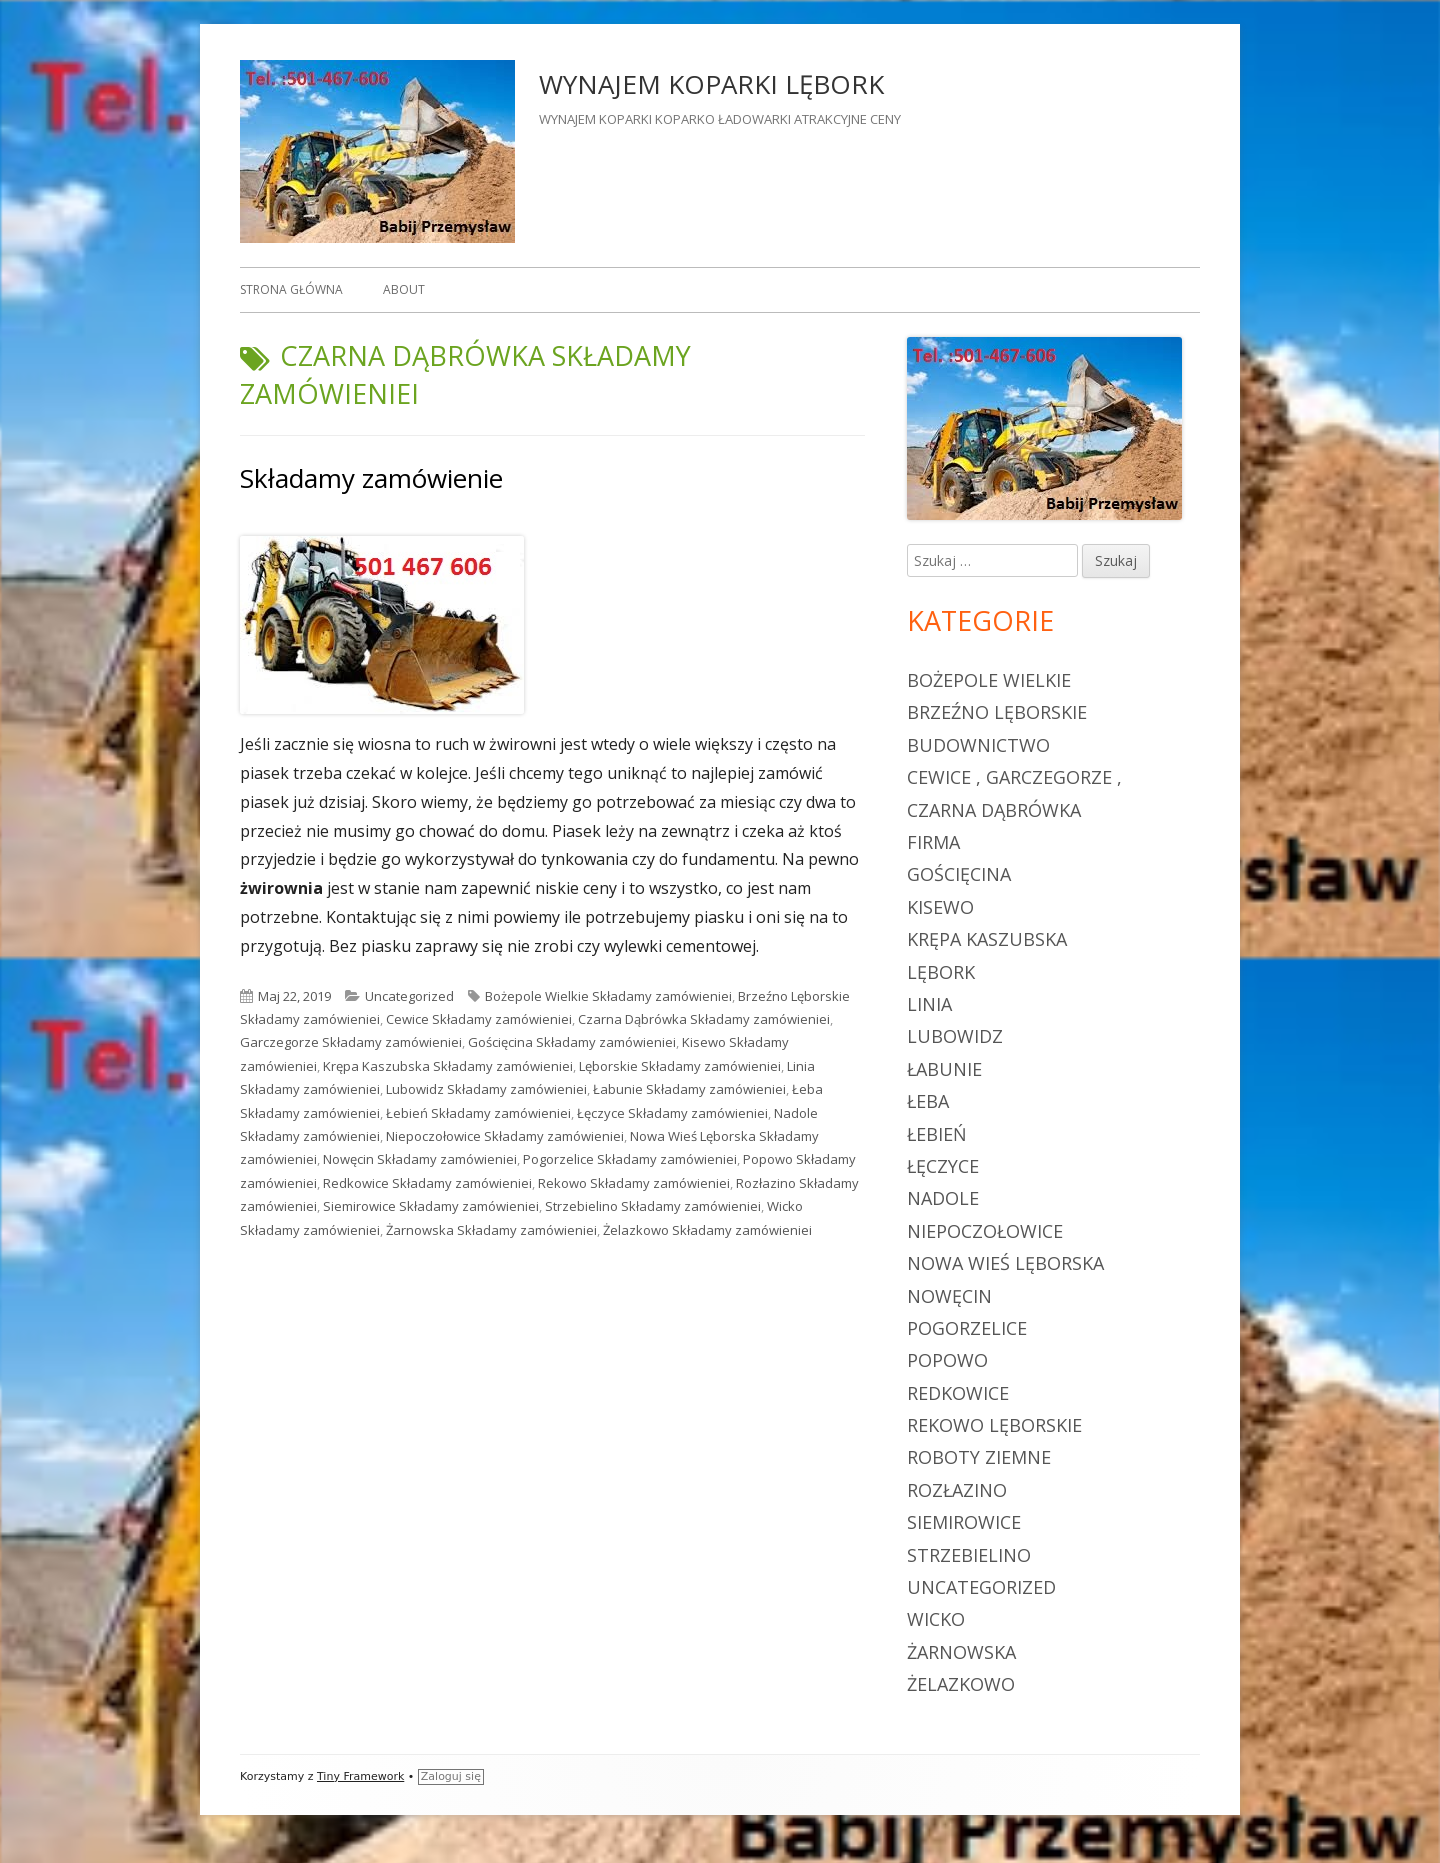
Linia (929, 1004)
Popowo (947, 1360)
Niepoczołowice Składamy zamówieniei (505, 1136)
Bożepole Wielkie (989, 680)
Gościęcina (959, 874)
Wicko (936, 1619)
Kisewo (940, 907)
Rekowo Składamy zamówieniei (634, 1183)
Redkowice (958, 1393)
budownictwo (978, 745)
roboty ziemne (979, 1457)
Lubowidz (955, 1036)
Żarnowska (961, 1652)
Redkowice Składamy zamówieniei (427, 1183)
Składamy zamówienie (371, 478)
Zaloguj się (451, 1776)
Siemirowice (964, 1522)
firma (933, 842)
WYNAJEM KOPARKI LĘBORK (711, 84)
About (404, 289)
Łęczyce (943, 1166)
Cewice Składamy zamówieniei (479, 1019)
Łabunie (944, 1069)
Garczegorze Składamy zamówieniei (351, 1042)
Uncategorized (409, 996)
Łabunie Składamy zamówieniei (689, 1089)
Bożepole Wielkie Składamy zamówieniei (608, 996)
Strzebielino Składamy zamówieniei (653, 1206)
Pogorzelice (967, 1328)
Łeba (928, 1101)
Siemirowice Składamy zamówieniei (431, 1206)
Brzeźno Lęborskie (997, 712)
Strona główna (291, 289)
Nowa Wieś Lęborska (1005, 1263)
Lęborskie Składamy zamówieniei (680, 1066)
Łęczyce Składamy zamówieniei (672, 1113)
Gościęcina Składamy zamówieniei (572, 1042)
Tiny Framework (360, 1776)
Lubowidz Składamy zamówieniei (486, 1089)
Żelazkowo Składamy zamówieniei (707, 1230)
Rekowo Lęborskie (994, 1425)
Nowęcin (949, 1296)
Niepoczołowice (985, 1231)
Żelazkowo (961, 1684)
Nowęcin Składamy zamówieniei (420, 1159)
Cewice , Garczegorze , (1014, 777)
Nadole (943, 1198)
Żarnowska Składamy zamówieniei (491, 1230)
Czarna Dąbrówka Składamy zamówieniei (704, 1019)
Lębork (941, 972)
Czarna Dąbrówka (994, 810)
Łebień (937, 1134)
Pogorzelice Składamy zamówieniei (630, 1159)
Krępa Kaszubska (987, 939)
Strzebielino (969, 1555)
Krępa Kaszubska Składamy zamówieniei (448, 1066)
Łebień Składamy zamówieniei (478, 1113)
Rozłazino (957, 1490)
